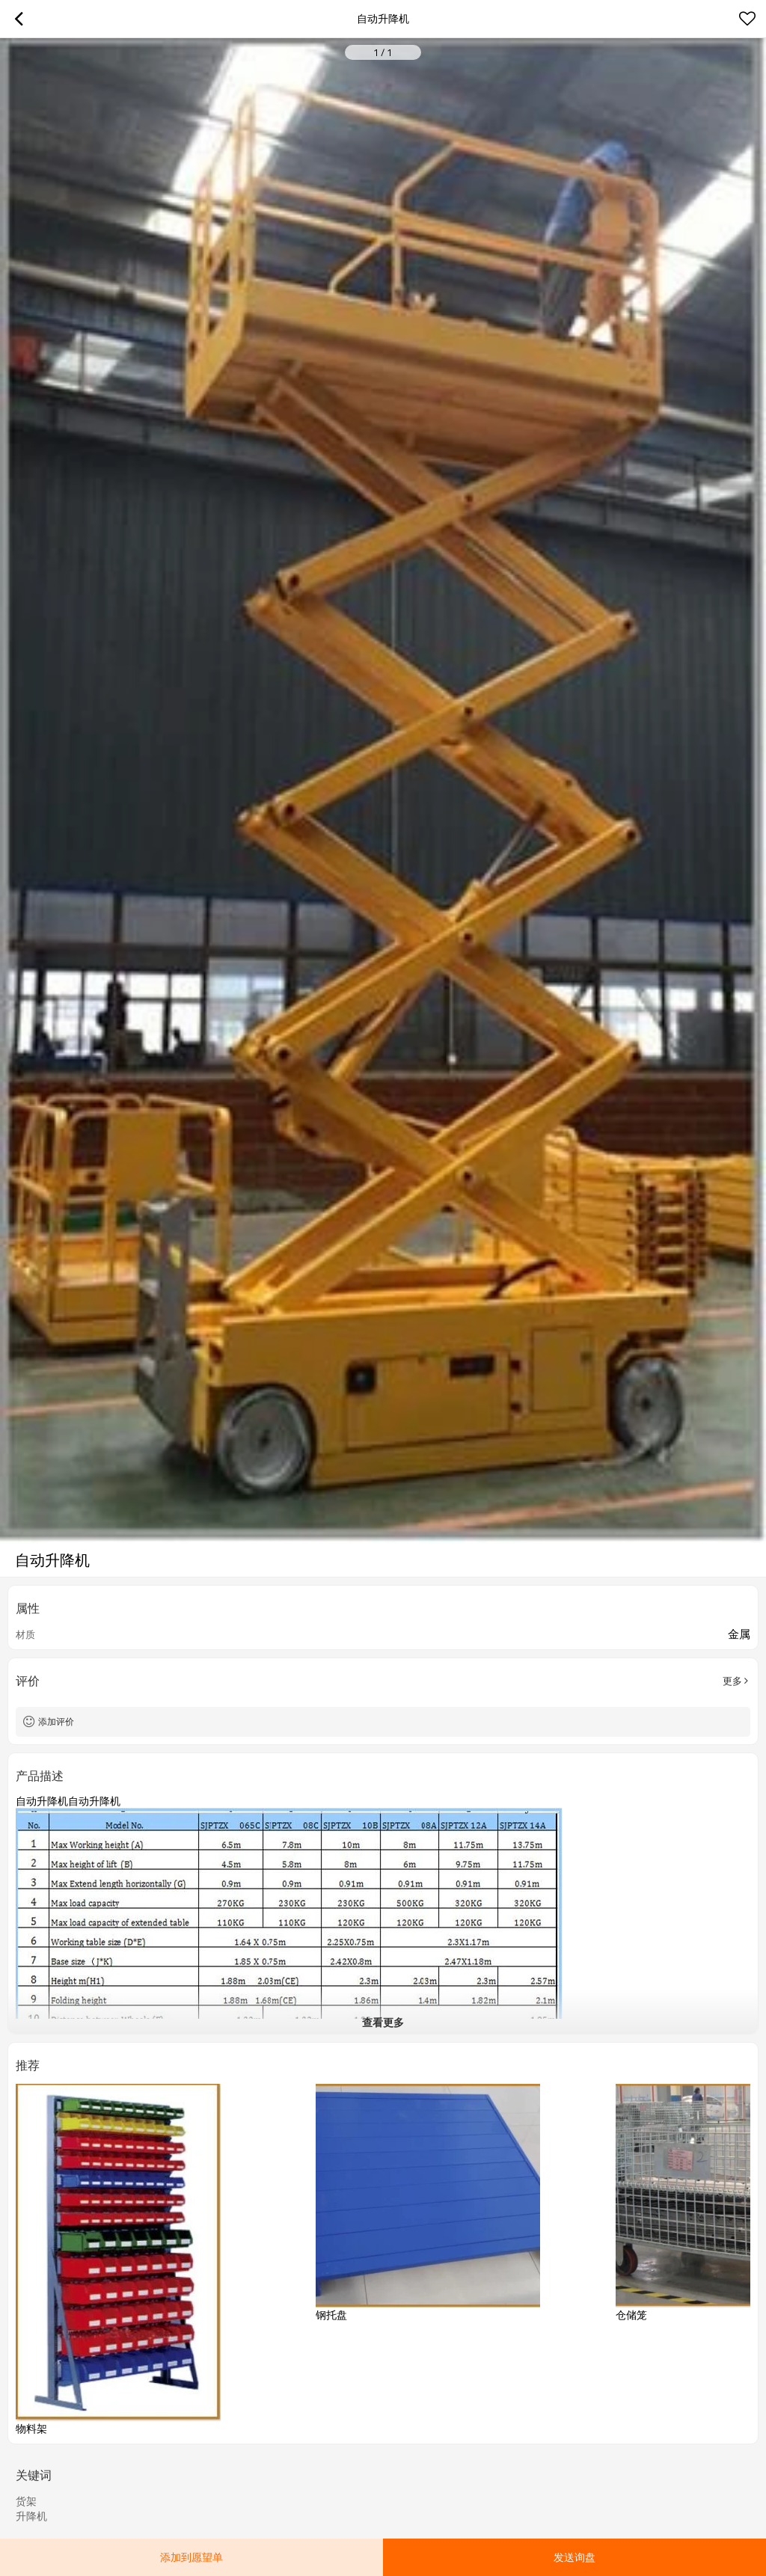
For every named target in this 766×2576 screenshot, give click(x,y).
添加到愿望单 (191, 2557)
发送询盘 (574, 2557)
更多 (732, 1680)
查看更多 (383, 2022)
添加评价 (56, 1721)
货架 (26, 2501)
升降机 (31, 2516)
